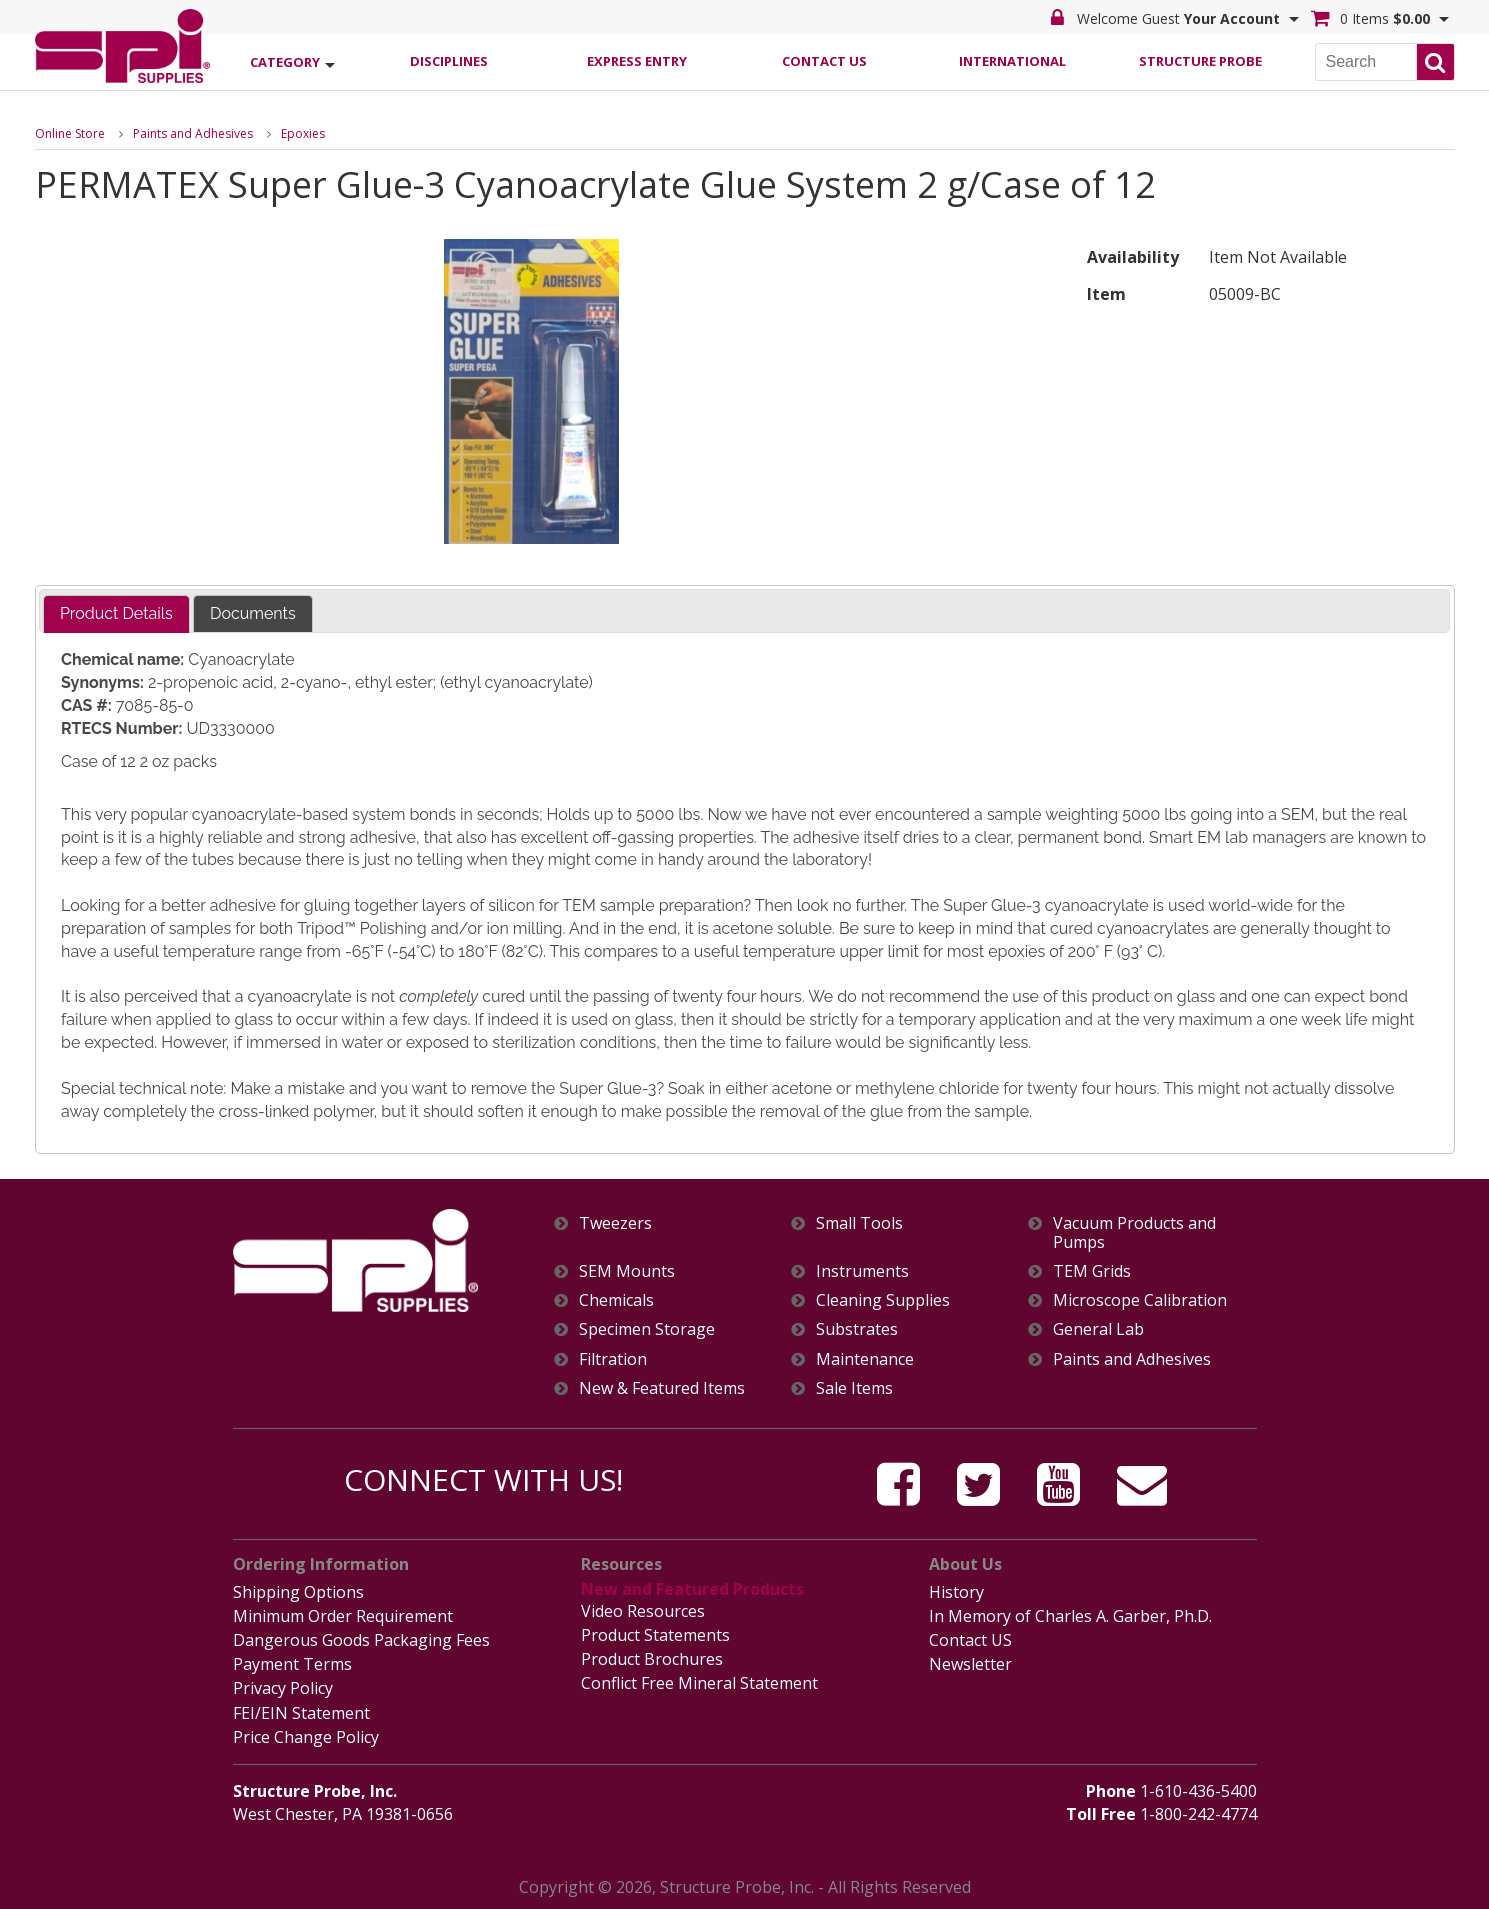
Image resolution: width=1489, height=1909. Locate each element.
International (1012, 61)
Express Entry (637, 61)
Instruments (862, 1271)
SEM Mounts (627, 1271)
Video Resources (643, 1611)
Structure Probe (1200, 61)
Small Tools (859, 1223)
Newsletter (970, 1664)
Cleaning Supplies (883, 1300)
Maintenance (865, 1359)
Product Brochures (652, 1659)
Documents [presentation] (253, 613)
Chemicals (616, 1300)
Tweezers (615, 1223)
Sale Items (854, 1388)
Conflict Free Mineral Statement (699, 1683)
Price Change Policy (306, 1737)
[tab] (116, 614)
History (956, 1592)
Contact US (970, 1640)
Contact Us (824, 61)
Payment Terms (292, 1664)
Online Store (70, 133)
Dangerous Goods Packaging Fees (361, 1640)
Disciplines (449, 61)
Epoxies (303, 133)
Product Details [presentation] (116, 613)
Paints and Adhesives (193, 133)
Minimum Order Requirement (343, 1616)
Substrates (857, 1329)
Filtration (613, 1359)
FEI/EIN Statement (301, 1713)
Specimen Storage (647, 1329)
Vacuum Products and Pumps (1134, 1233)
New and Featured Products (692, 1589)
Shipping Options (298, 1592)
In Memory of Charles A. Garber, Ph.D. (1070, 1616)
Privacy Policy (283, 1688)
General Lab (1098, 1329)
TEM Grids (1092, 1271)
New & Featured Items (662, 1388)
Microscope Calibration (1140, 1300)
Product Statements (655, 1635)
